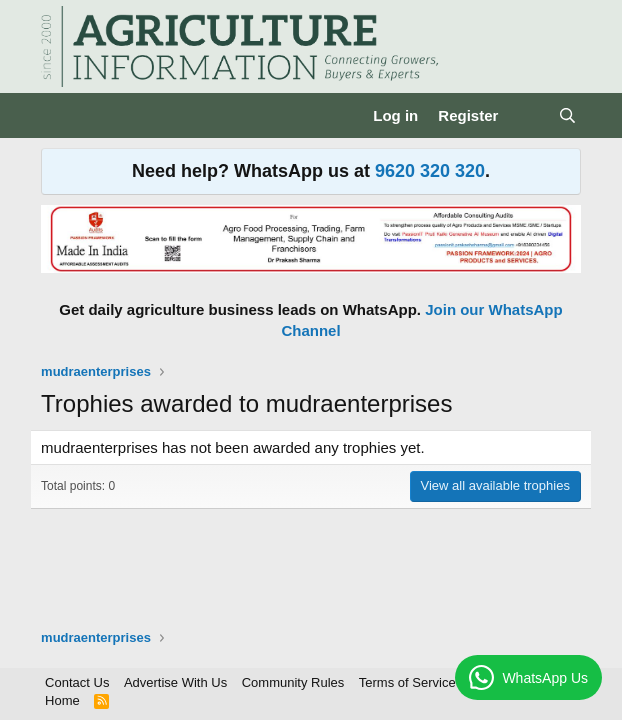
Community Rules (293, 682)
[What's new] (527, 115)
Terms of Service (407, 682)
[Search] (567, 115)
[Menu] (58, 116)
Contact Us (77, 682)
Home (62, 700)
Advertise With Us (175, 682)
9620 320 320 (430, 171)
